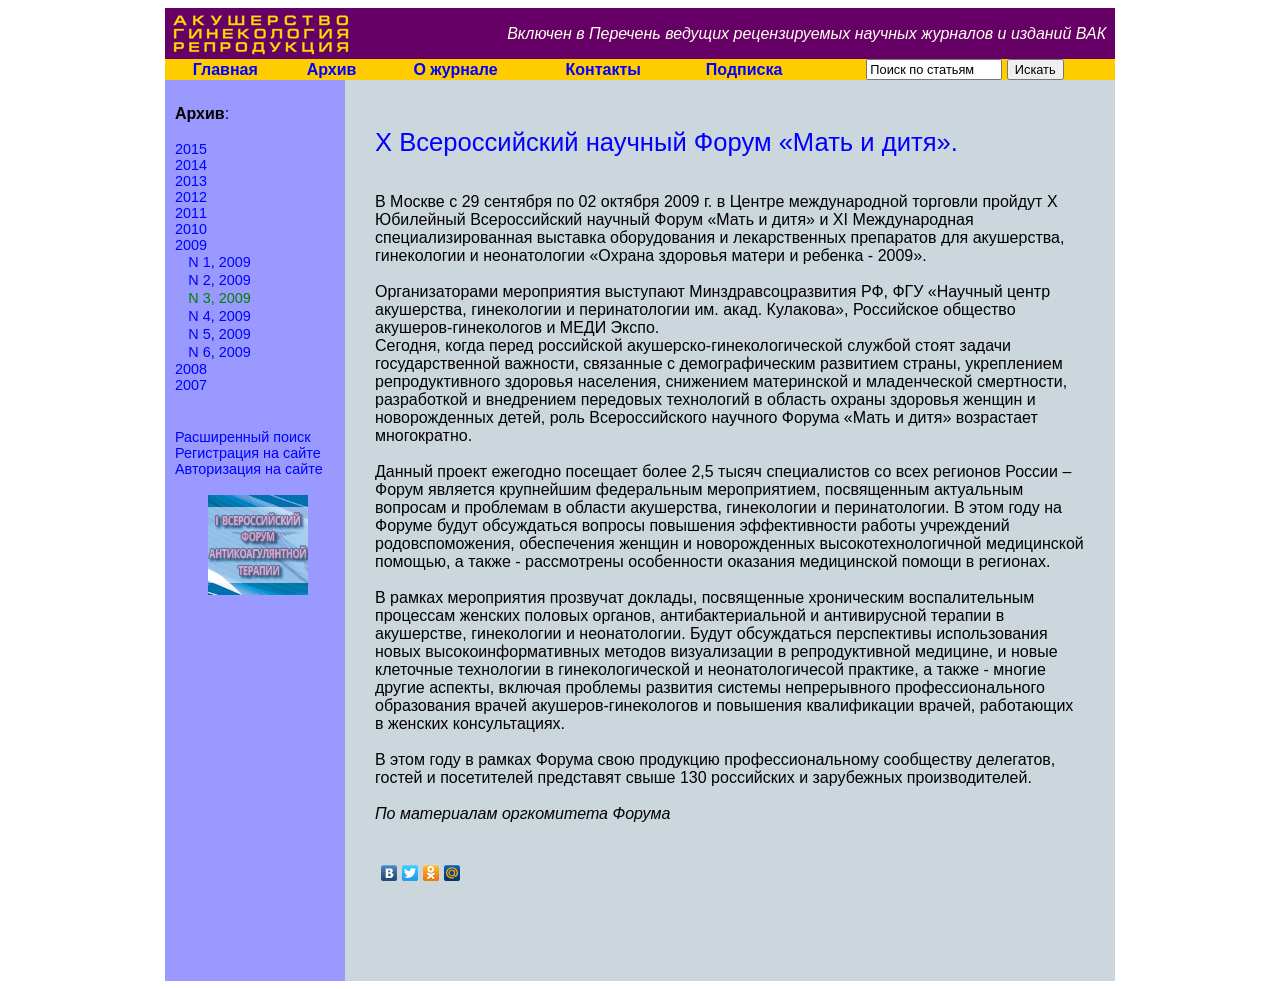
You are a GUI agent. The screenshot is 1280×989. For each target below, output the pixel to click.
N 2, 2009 (219, 280)
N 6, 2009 (219, 352)
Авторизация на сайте (249, 469)
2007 (191, 385)
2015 (191, 149)
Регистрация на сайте (248, 453)
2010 (191, 229)
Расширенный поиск (243, 437)
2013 (191, 181)
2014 (191, 165)
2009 (191, 245)
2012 (191, 197)
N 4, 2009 (219, 316)
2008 (191, 369)
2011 (191, 213)
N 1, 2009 (219, 262)
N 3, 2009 (219, 298)
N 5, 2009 (219, 334)
